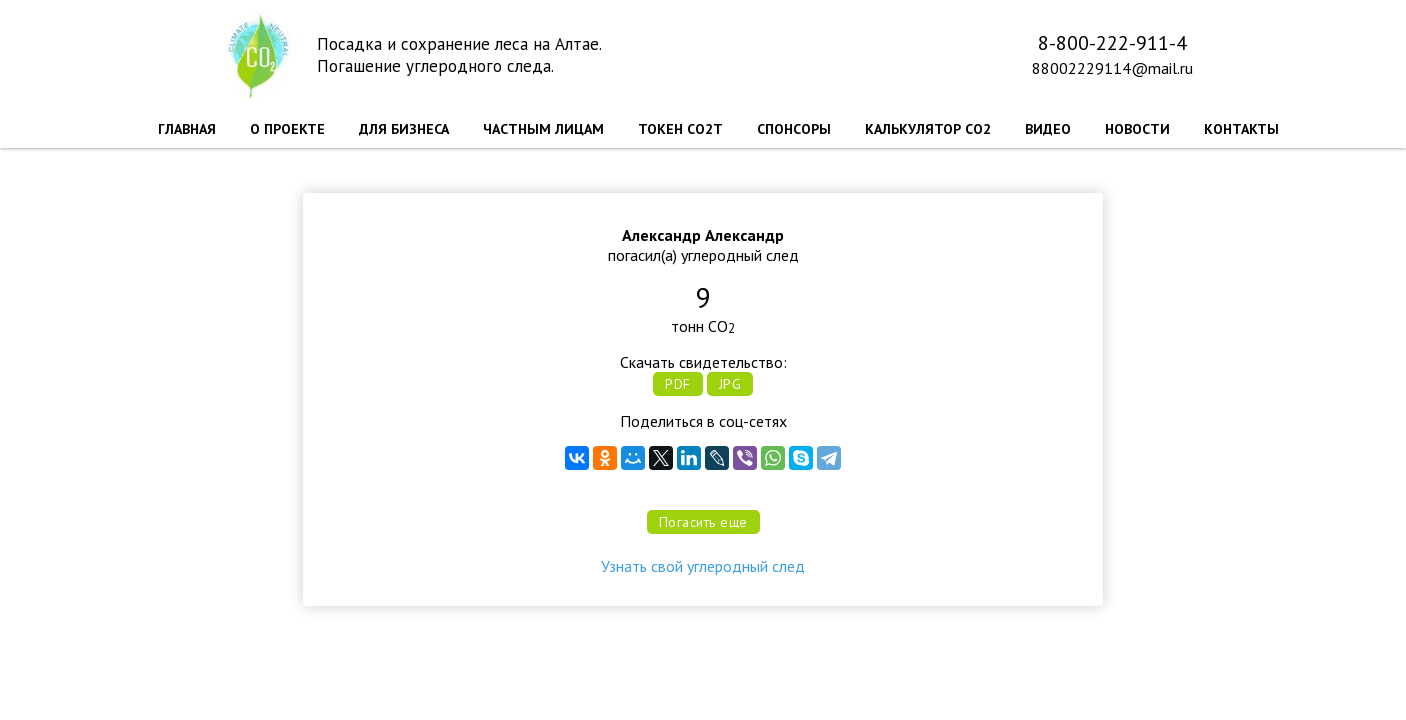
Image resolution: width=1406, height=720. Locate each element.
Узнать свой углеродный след (703, 566)
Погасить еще (703, 522)
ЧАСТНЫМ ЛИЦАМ (543, 129)
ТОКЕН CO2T (680, 129)
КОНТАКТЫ (1241, 129)
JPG (730, 384)
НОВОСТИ (1137, 129)
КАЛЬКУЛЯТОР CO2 (928, 129)
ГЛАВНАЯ (187, 129)
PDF (678, 384)
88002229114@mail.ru (1112, 68)
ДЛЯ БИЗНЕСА (404, 129)
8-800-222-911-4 (1112, 43)
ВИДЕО (1048, 129)
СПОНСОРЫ (794, 129)
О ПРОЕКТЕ (287, 129)
